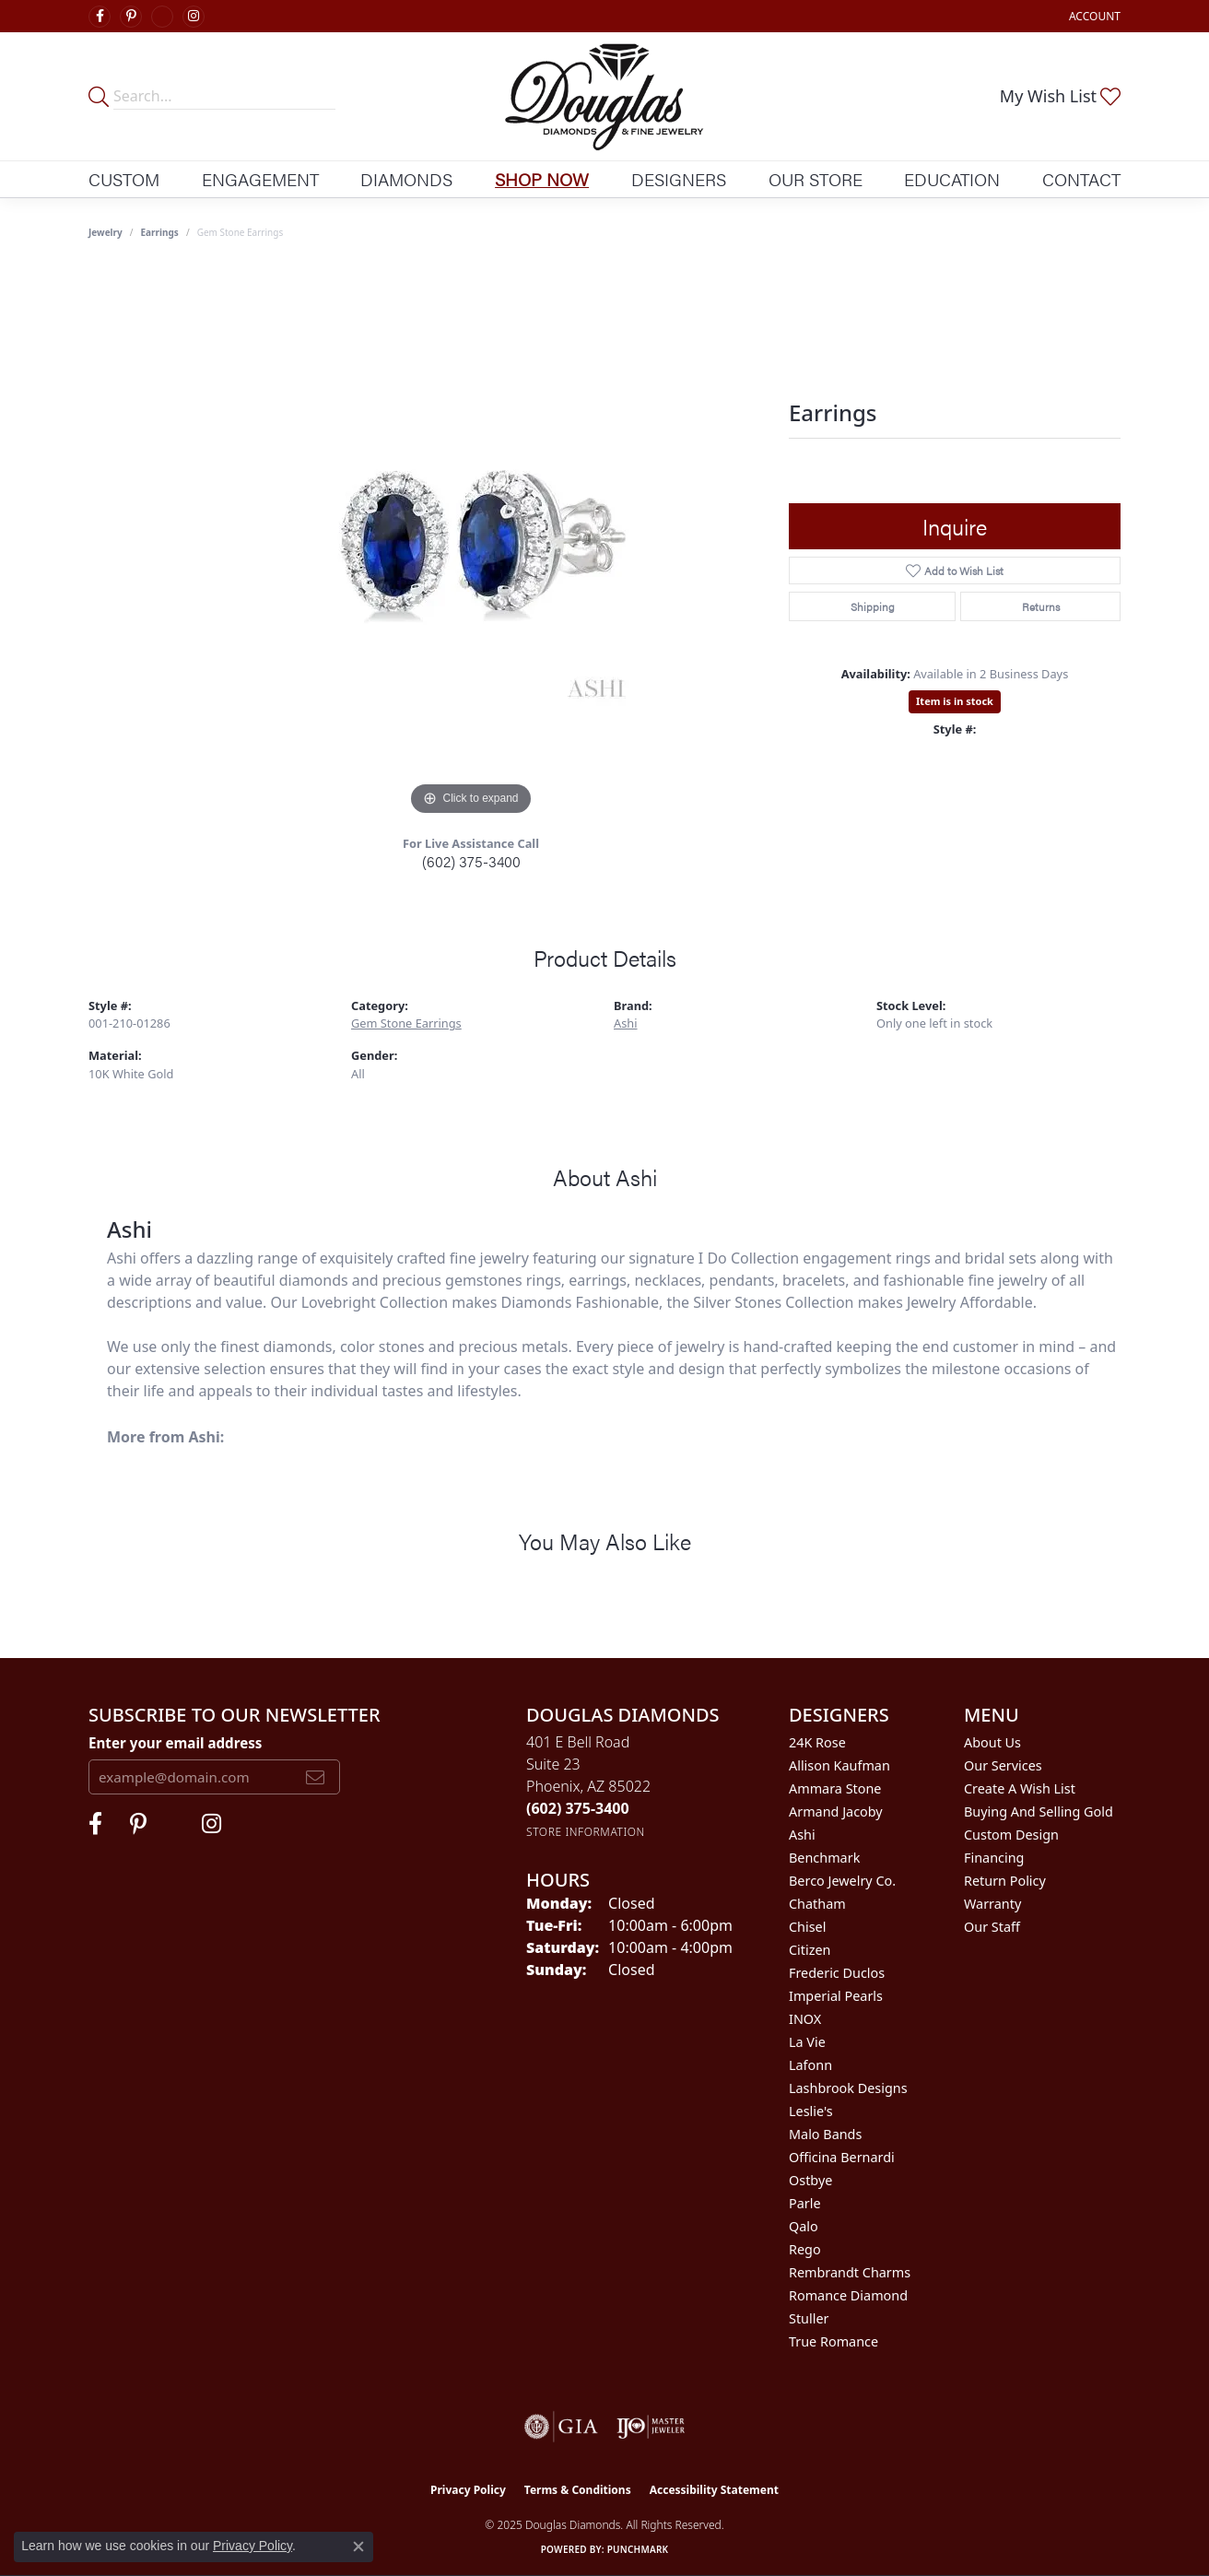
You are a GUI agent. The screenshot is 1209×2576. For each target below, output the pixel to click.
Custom (123, 179)
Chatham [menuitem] (817, 1903)
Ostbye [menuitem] (810, 2180)
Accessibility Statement (714, 2490)
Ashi (626, 1023)
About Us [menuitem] (992, 1742)
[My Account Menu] (1095, 16)
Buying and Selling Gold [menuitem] (1038, 1811)
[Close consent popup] (358, 2546)
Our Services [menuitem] (1003, 1765)
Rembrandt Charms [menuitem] (849, 2272)
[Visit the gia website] (561, 2427)
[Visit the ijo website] (651, 2427)
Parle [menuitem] (805, 2203)
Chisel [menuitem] (807, 1926)
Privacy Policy (468, 2490)
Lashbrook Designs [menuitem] (848, 2088)
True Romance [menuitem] (833, 2341)
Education (952, 179)
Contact (1081, 179)
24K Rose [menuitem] (817, 1742)
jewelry (105, 232)
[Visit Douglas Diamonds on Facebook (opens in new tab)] (99, 17)
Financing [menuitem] (994, 1857)
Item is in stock (954, 701)
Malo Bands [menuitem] (825, 2134)
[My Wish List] (1060, 96)
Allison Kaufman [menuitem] (839, 1765)
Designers (678, 179)
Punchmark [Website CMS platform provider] (638, 2549)
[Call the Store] (577, 1808)
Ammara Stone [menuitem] (835, 1788)
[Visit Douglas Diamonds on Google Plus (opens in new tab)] (162, 17)
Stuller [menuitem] (808, 2318)
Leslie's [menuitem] (811, 2111)
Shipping (873, 606)
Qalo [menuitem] (803, 2226)
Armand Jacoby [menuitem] (836, 1811)
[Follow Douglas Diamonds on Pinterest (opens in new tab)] (131, 17)
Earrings (160, 232)
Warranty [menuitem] (992, 1903)
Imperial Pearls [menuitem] (836, 1996)
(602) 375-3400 (471, 861)
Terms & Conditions (577, 2490)
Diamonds (406, 179)
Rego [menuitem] (805, 2249)
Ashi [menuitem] (802, 1834)
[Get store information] (585, 1832)
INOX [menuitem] (805, 2019)
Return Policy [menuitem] (1005, 1880)
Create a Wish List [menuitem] (1019, 1788)
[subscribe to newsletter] (315, 1777)
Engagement (260, 179)
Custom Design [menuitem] (1011, 1834)
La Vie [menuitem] (807, 2042)
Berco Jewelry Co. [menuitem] (842, 1880)
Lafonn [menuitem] (810, 2065)
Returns (1041, 606)
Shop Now (542, 179)
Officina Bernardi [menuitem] (842, 2157)
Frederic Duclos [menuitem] (837, 1973)
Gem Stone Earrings (406, 1023)
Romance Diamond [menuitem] (848, 2295)
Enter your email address (175, 1743)
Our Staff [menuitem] (992, 1926)
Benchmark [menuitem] (824, 1857)
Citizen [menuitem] (810, 1949)
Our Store (816, 179)
